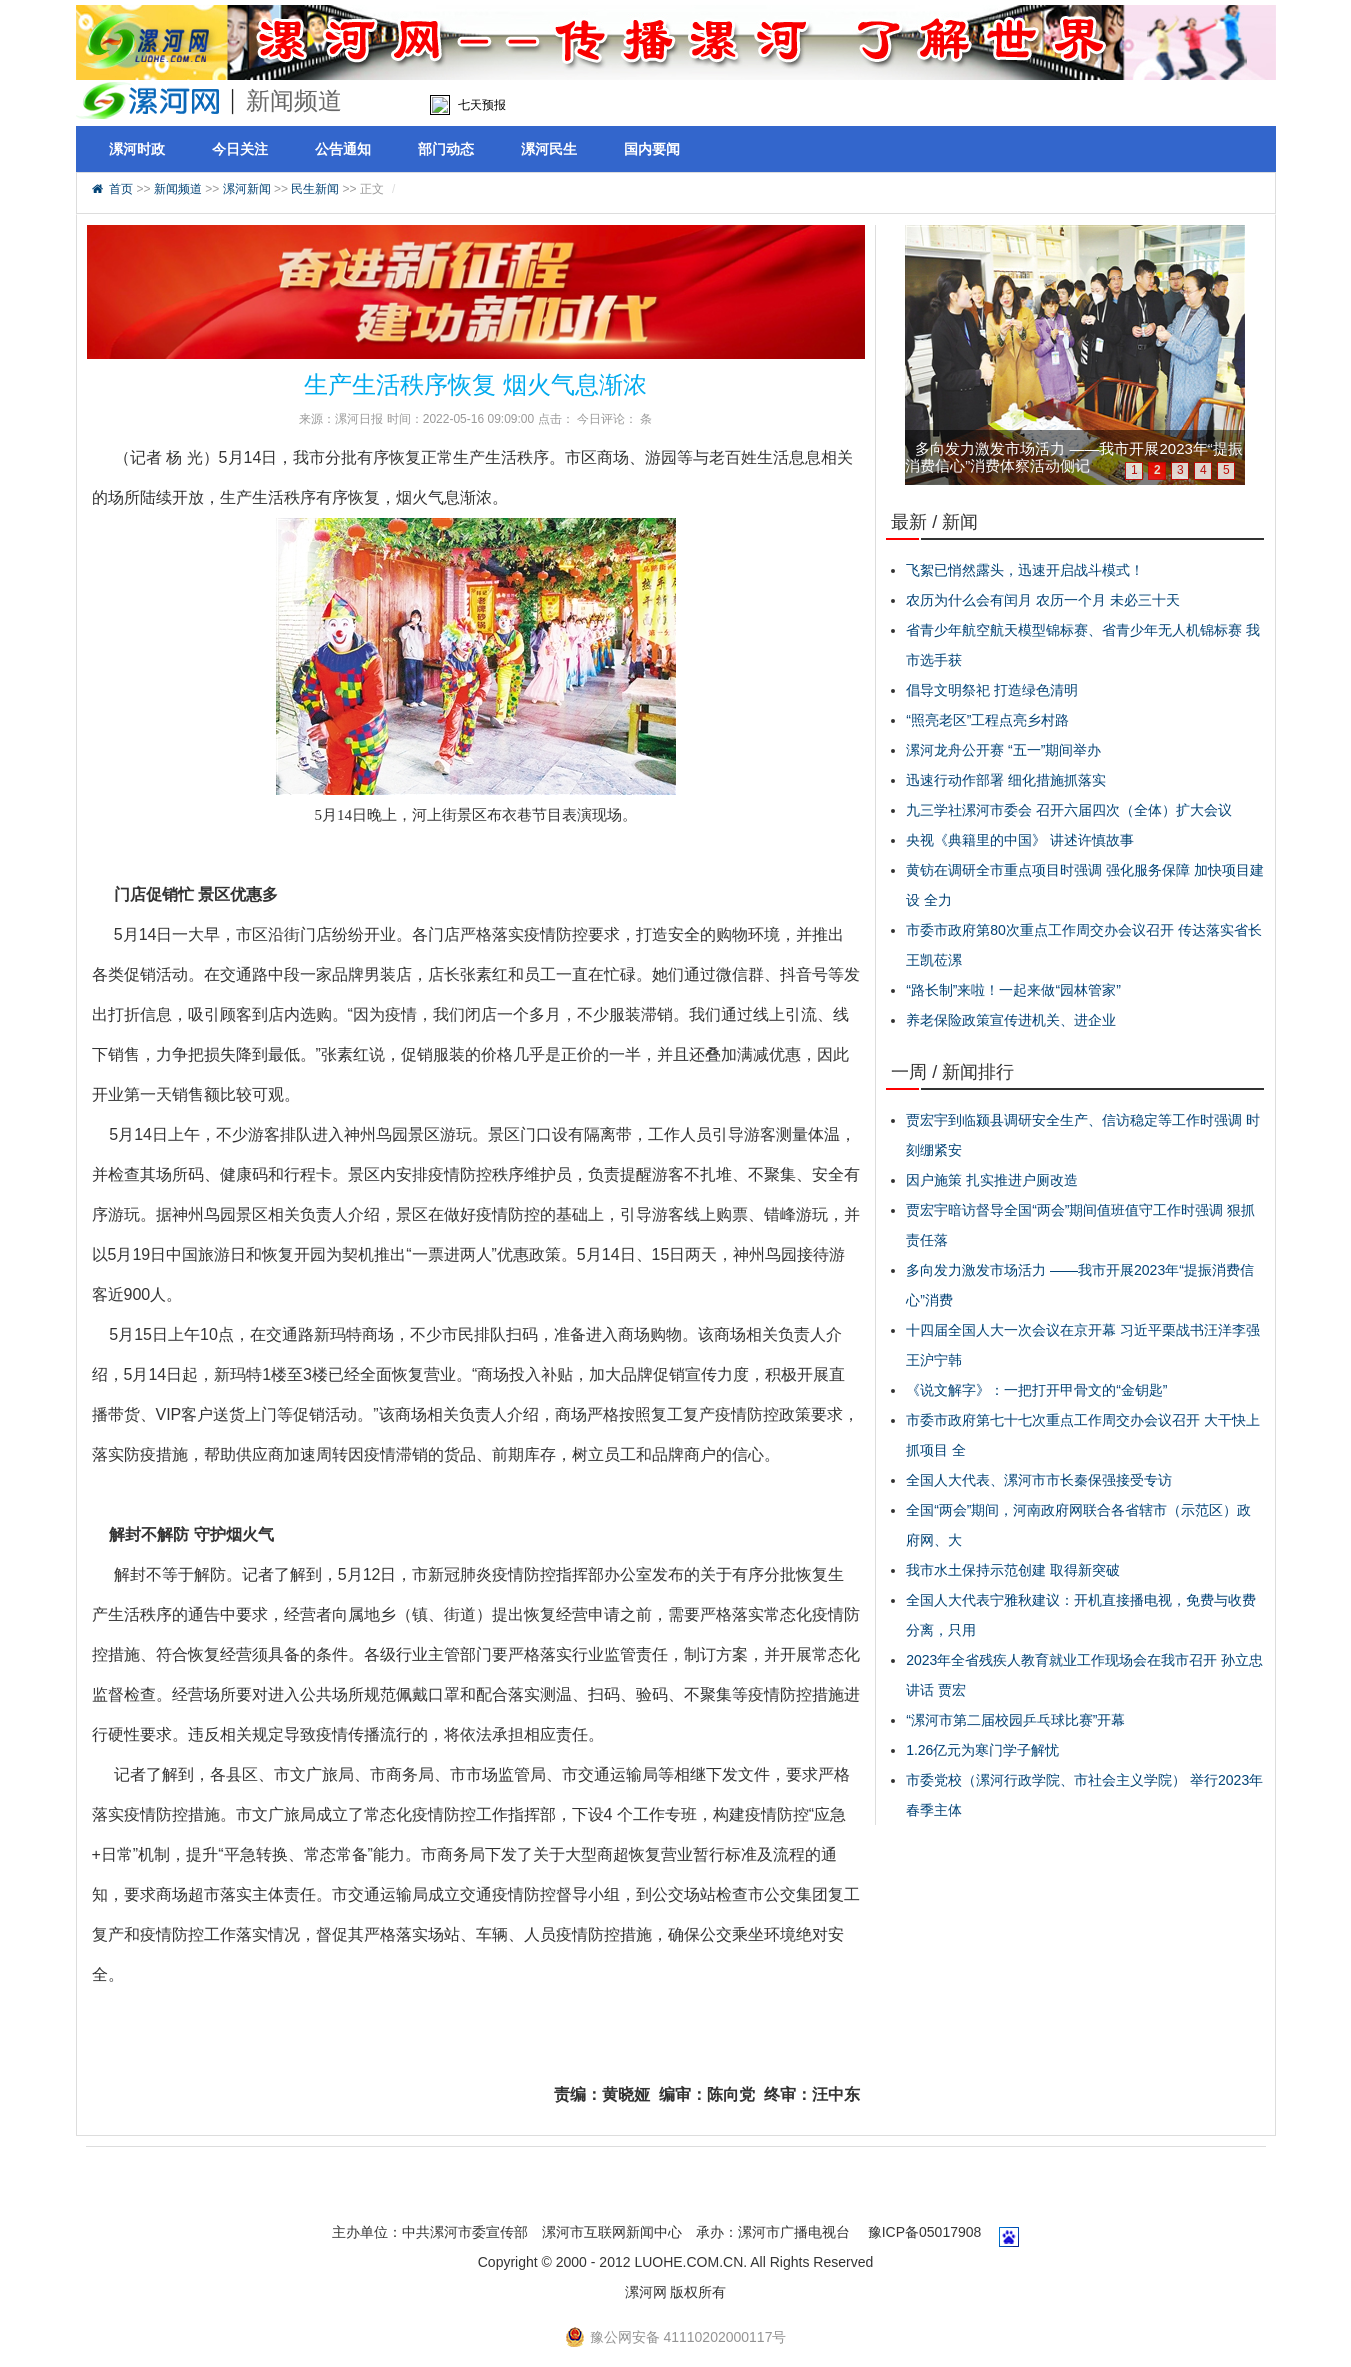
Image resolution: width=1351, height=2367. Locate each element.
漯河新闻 (247, 189)
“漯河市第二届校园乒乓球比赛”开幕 (1015, 1720)
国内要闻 (652, 149)
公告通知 (343, 149)
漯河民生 (549, 149)
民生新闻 (315, 189)
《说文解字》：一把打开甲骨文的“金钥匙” (1036, 1390)
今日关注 (240, 149)
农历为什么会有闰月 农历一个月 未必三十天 (1043, 600)
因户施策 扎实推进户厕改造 (992, 1180)
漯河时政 (137, 149)
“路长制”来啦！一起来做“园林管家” (1013, 990)
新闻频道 (178, 189)
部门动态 (446, 149)
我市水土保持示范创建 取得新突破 (1013, 1570)
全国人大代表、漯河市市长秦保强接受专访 (1039, 1480)
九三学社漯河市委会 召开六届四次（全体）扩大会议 (1069, 810)
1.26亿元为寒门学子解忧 (982, 1750)
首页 (121, 189)
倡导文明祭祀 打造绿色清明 (992, 690)
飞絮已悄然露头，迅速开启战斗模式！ (1025, 570)
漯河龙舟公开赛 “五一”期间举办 (1003, 750)
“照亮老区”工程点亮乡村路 (987, 720)
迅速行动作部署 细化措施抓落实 (1006, 780)
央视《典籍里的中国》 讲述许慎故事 (1020, 840)
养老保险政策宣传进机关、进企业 (1011, 1020)
